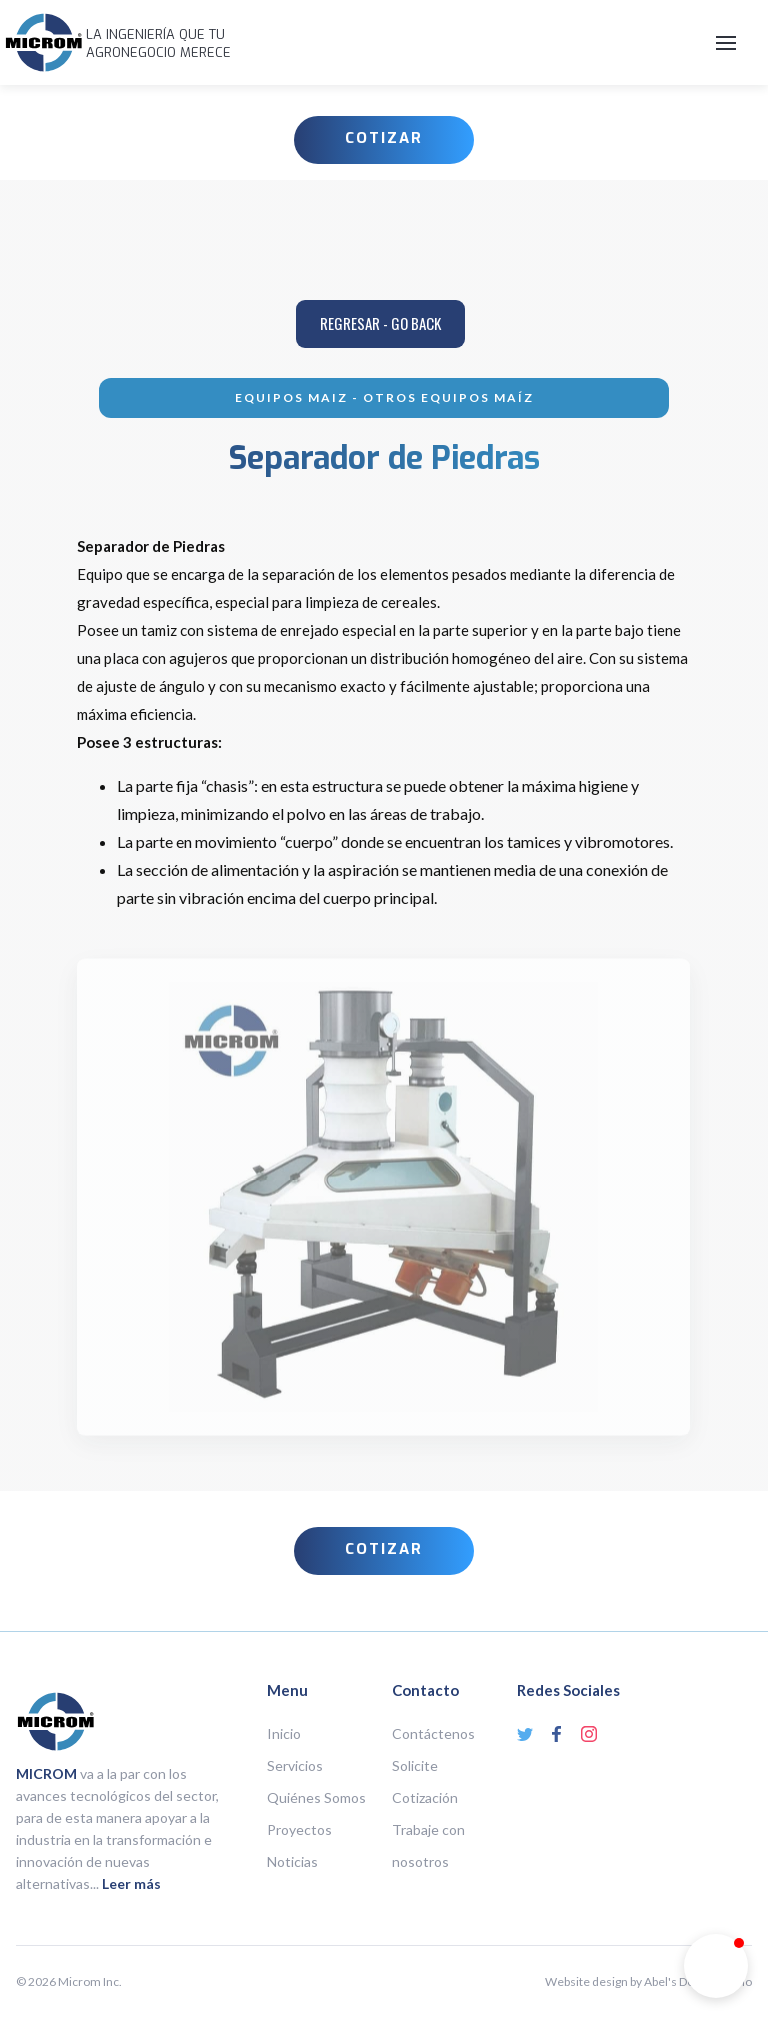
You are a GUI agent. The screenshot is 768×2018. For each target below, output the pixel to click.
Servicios (295, 1765)
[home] (44, 42)
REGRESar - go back (380, 323)
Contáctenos (433, 1733)
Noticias (292, 1861)
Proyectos (299, 1829)
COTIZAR (384, 138)
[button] (494, 43)
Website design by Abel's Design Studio (648, 1981)
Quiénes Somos (316, 1797)
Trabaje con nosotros (428, 1845)
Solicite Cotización (425, 1781)
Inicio (284, 1733)
